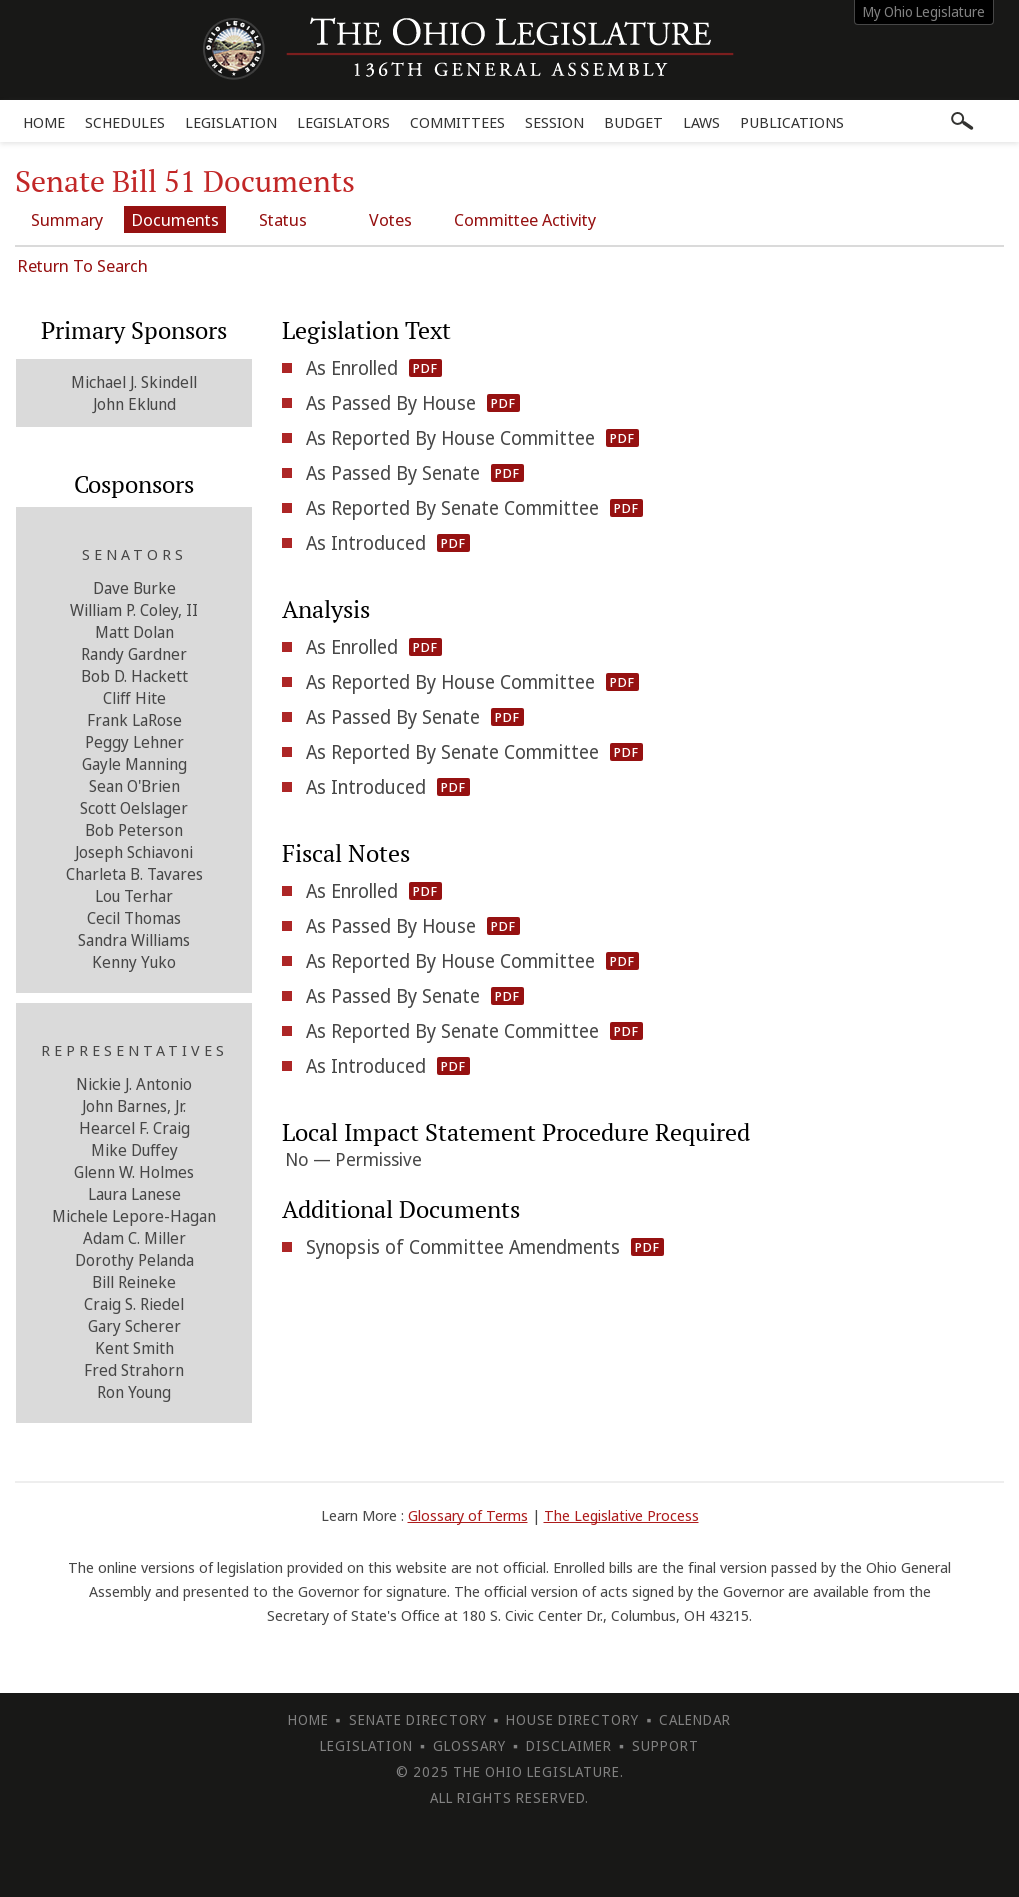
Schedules (125, 122)
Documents (175, 219)
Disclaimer (569, 1745)
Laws (701, 122)
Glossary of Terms (468, 1515)
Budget (633, 122)
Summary (67, 219)
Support (665, 1745)
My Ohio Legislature (924, 11)
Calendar (695, 1719)
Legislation (231, 122)
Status (283, 219)
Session (554, 122)
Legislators (343, 122)
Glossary (469, 1745)
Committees (457, 122)
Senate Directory (418, 1719)
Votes (390, 219)
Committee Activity (525, 219)
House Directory (572, 1719)
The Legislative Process (621, 1515)
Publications (792, 122)
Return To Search (82, 265)
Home (44, 122)
